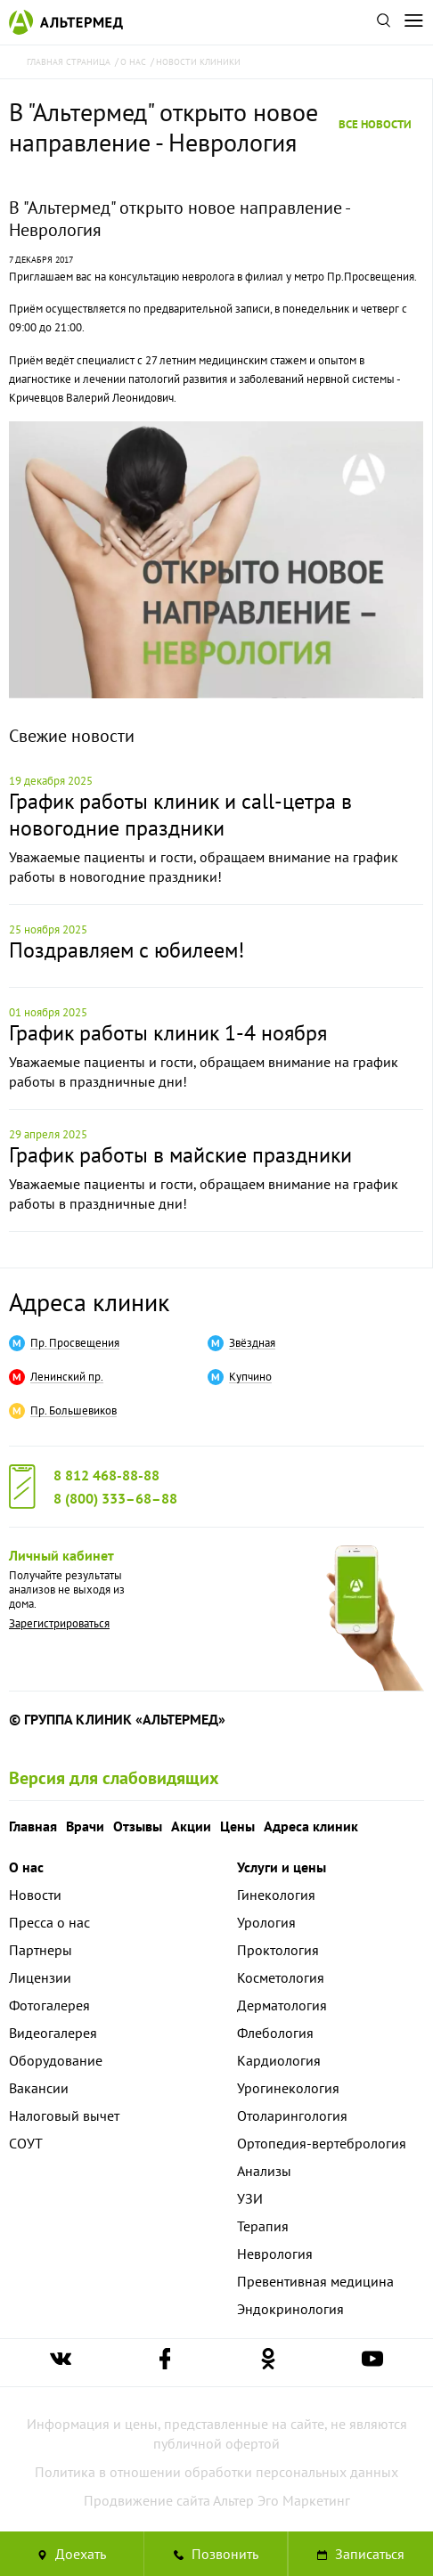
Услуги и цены (281, 1867)
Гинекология (276, 1894)
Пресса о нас (49, 1922)
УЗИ (250, 2198)
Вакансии (39, 2088)
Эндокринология (290, 2309)
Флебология (275, 2033)
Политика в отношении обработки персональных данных (216, 2472)
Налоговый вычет (64, 2115)
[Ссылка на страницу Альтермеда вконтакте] (60, 2362)
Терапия (263, 2226)
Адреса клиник (89, 1301)
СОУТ (26, 2143)
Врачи (85, 1826)
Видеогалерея (53, 2033)
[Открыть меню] (413, 22)
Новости (35, 1894)
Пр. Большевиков (73, 1411)
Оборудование (55, 2060)
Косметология (280, 1977)
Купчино (250, 1377)
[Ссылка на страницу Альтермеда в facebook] (165, 2362)
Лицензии (40, 1977)
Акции (191, 1826)
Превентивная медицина (315, 2281)
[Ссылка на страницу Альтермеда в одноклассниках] (268, 2362)
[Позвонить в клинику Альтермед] (216, 2553)
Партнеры (40, 1950)
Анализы (264, 2171)
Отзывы (137, 1826)
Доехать (71, 2554)
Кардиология (279, 2060)
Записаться (360, 2554)
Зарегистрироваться (59, 1623)
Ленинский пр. (66, 1377)
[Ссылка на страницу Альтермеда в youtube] (372, 2362)
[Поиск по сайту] (383, 22)
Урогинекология (288, 2088)
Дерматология (282, 2005)
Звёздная (252, 1343)
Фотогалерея (49, 2005)
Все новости (375, 124)
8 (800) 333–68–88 (115, 1498)
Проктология (278, 1950)
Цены (237, 1826)
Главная (33, 1826)
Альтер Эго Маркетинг (281, 2500)
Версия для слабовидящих (114, 1777)
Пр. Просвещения (74, 1343)
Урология (266, 1922)
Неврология (275, 2253)
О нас (26, 1867)
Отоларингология (292, 2115)
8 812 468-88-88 (106, 1475)
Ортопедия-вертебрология (321, 2143)
